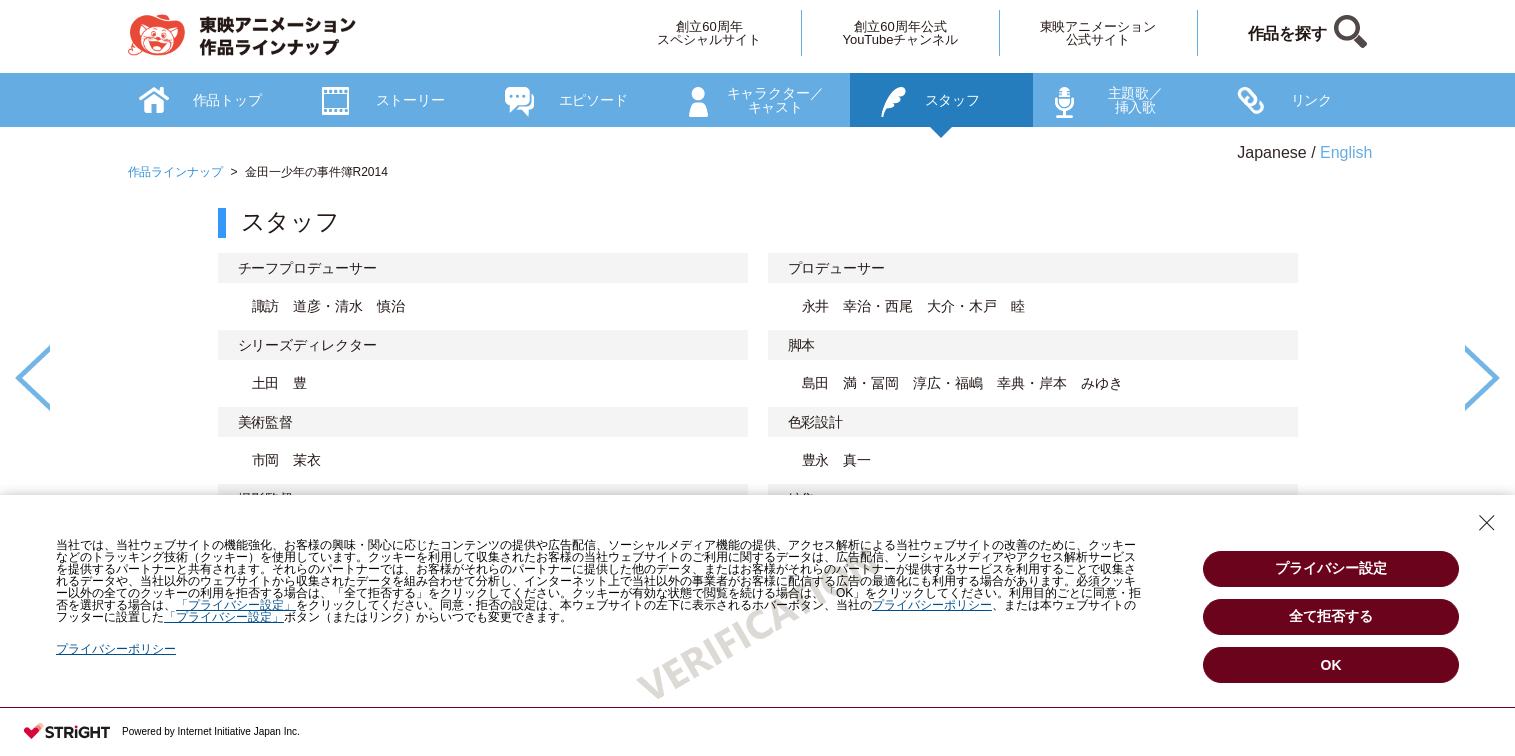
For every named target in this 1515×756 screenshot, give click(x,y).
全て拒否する (1331, 616)
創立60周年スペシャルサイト (709, 33)
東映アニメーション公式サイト (1098, 33)
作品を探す (1288, 33)
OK (1331, 665)
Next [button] (1482, 378)
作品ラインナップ (176, 172)
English (1346, 152)
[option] (758, 443)
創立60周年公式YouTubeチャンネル (900, 33)
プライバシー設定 (1331, 568)
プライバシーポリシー (116, 649)
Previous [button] (32, 378)
